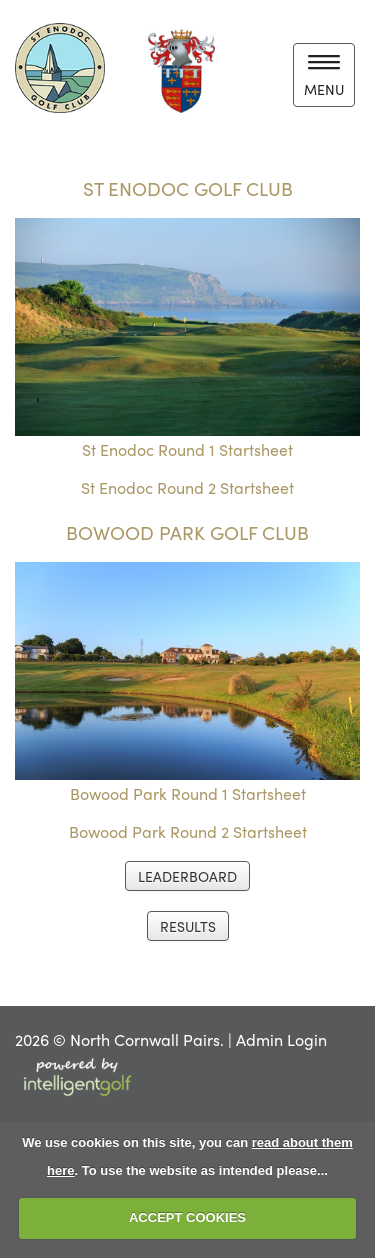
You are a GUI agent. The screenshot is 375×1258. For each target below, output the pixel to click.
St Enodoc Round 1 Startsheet (187, 449)
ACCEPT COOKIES (187, 1217)
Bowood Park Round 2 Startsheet (188, 831)
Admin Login (281, 1039)
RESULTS (188, 926)
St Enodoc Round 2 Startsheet (187, 487)
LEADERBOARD (187, 876)
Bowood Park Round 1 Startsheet (188, 793)
